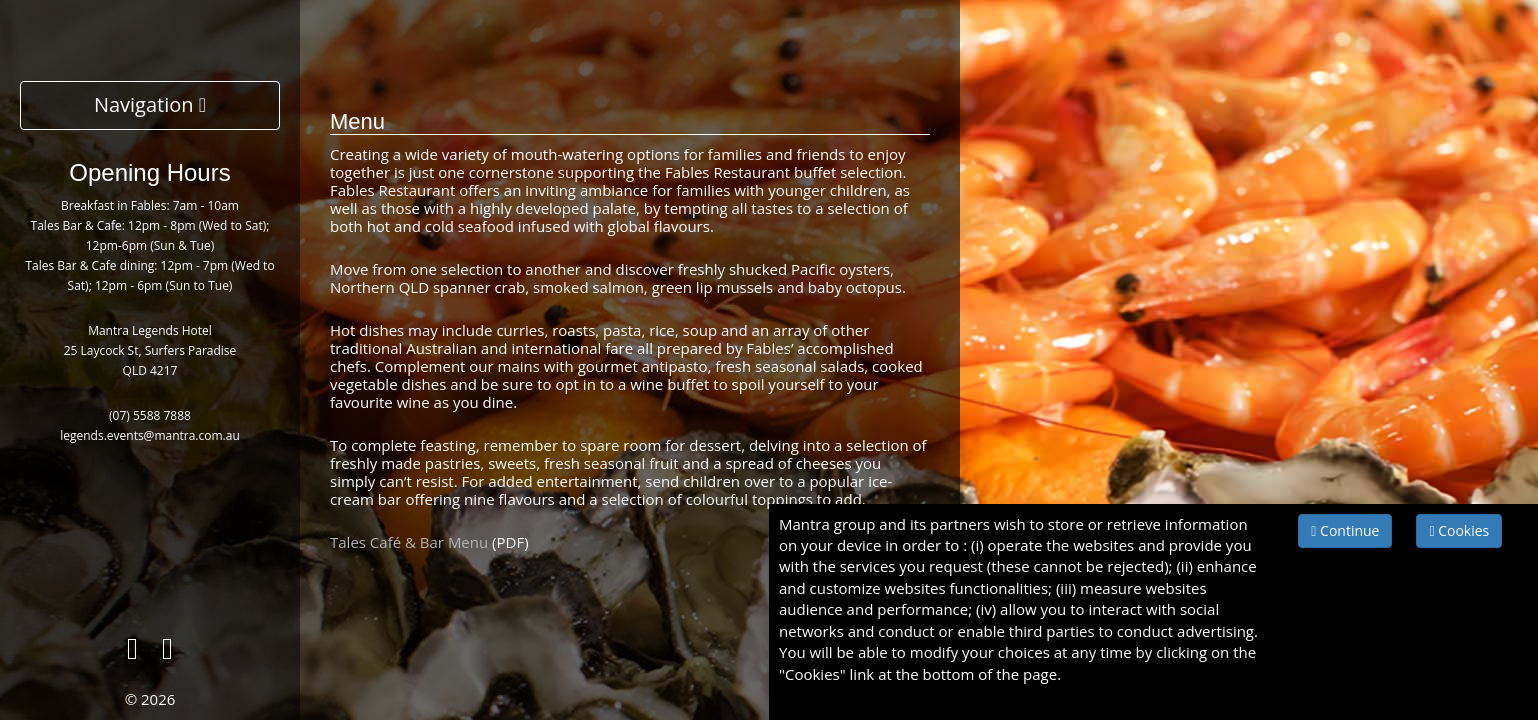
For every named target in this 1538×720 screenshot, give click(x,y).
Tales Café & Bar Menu (409, 542)
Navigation (150, 104)
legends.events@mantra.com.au (150, 435)
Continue (1345, 530)
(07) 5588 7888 (150, 415)
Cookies (1459, 530)
